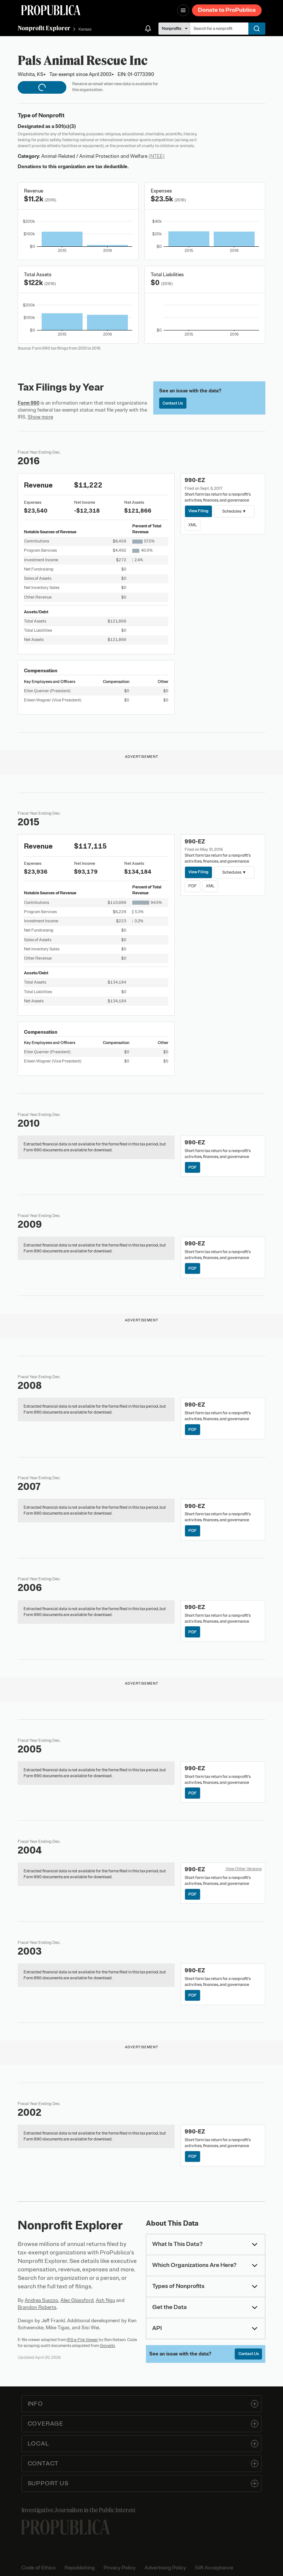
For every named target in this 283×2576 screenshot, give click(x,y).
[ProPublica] (50, 10)
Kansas (84, 29)
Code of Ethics (38, 2568)
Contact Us (173, 403)
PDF (192, 885)
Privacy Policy (120, 2568)
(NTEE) (157, 156)
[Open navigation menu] (183, 10)
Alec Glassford (77, 2300)
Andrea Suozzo (41, 2300)
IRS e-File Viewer (82, 2339)
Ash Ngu (105, 2300)
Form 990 (28, 403)
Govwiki (107, 2345)
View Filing (198, 510)
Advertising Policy (165, 2568)
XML (192, 524)
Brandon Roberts (37, 2307)
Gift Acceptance (214, 2568)
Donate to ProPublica (227, 10)
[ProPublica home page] (65, 2527)
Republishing (79, 2568)
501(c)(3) (65, 126)
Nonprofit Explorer (44, 28)
